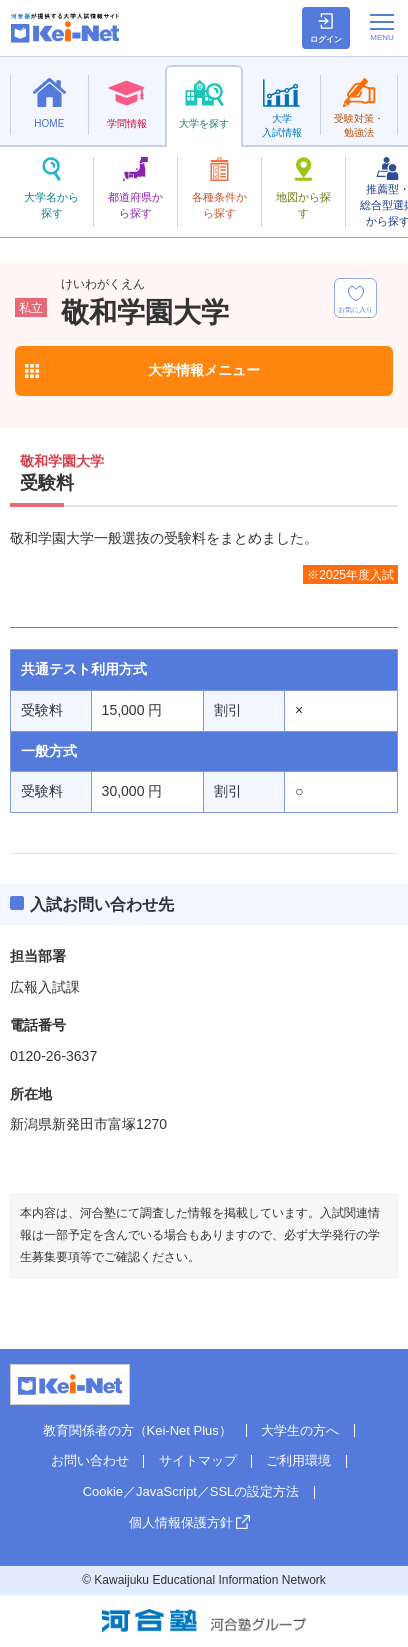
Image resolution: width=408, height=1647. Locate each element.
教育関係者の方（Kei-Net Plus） (137, 1430)
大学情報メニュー (204, 370)
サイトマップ (198, 1460)
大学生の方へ (300, 1430)
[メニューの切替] (382, 27)
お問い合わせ (90, 1460)
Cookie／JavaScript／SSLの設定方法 (191, 1491)
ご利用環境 (298, 1460)
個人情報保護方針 (181, 1522)
